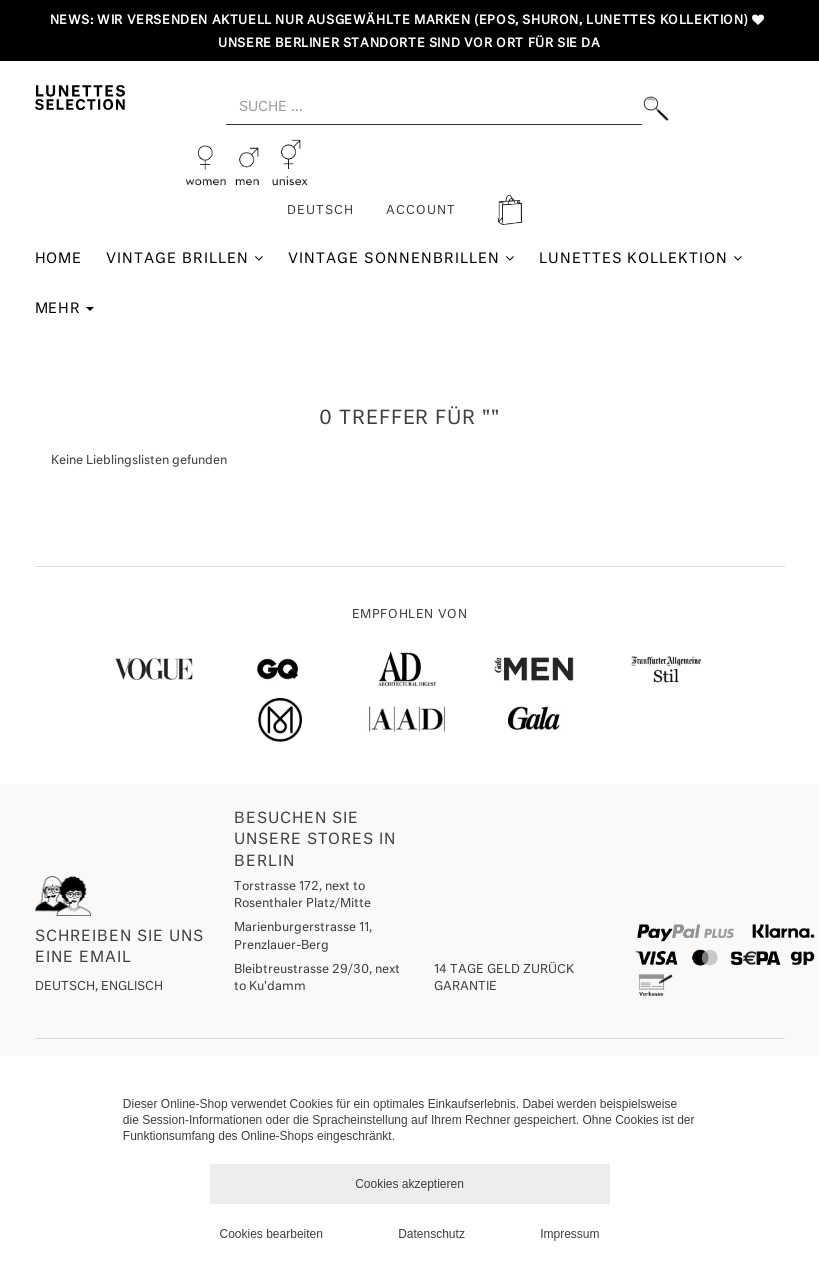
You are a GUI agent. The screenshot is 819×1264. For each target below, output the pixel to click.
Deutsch (320, 211)
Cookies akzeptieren (409, 1184)
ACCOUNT (421, 211)
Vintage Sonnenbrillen (401, 258)
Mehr (65, 309)
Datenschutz (431, 1234)
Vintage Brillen (185, 258)
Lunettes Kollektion (641, 258)
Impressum (569, 1234)
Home (59, 259)
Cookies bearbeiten (271, 1234)
